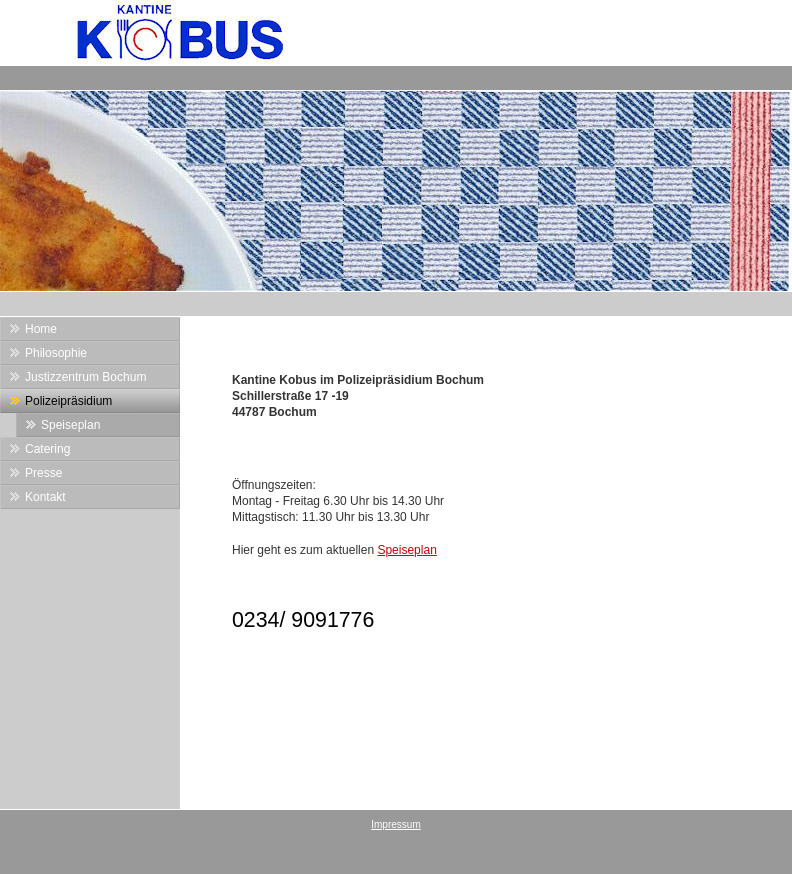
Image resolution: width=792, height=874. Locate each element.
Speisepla (403, 550)
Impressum (395, 824)
